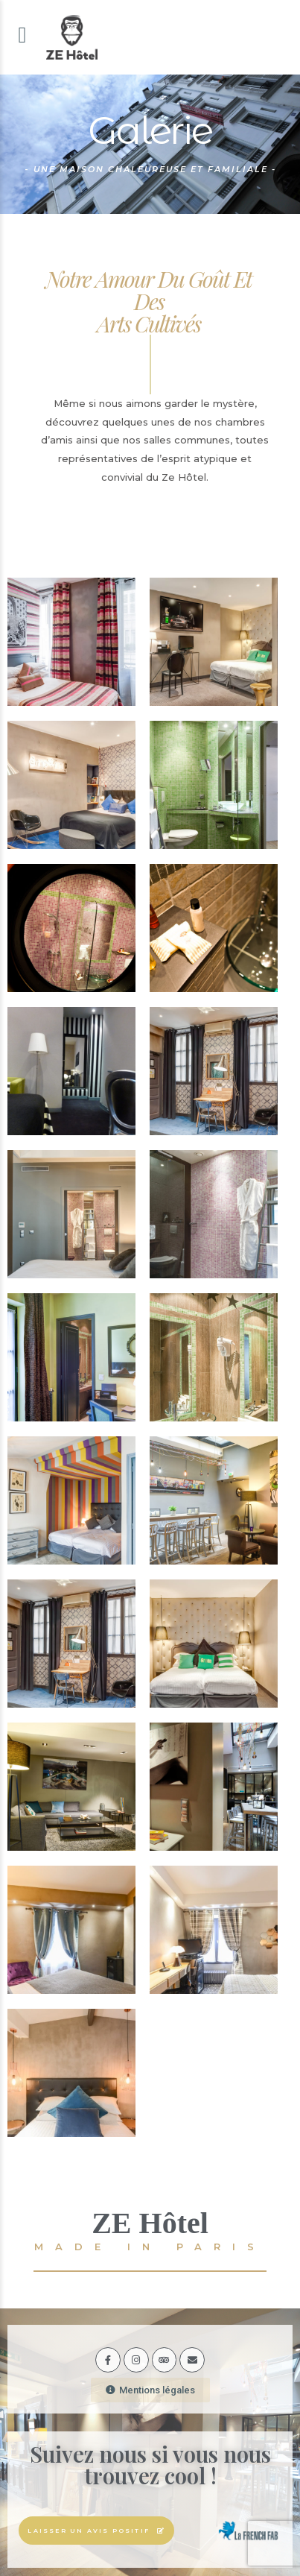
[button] (150, 2382)
